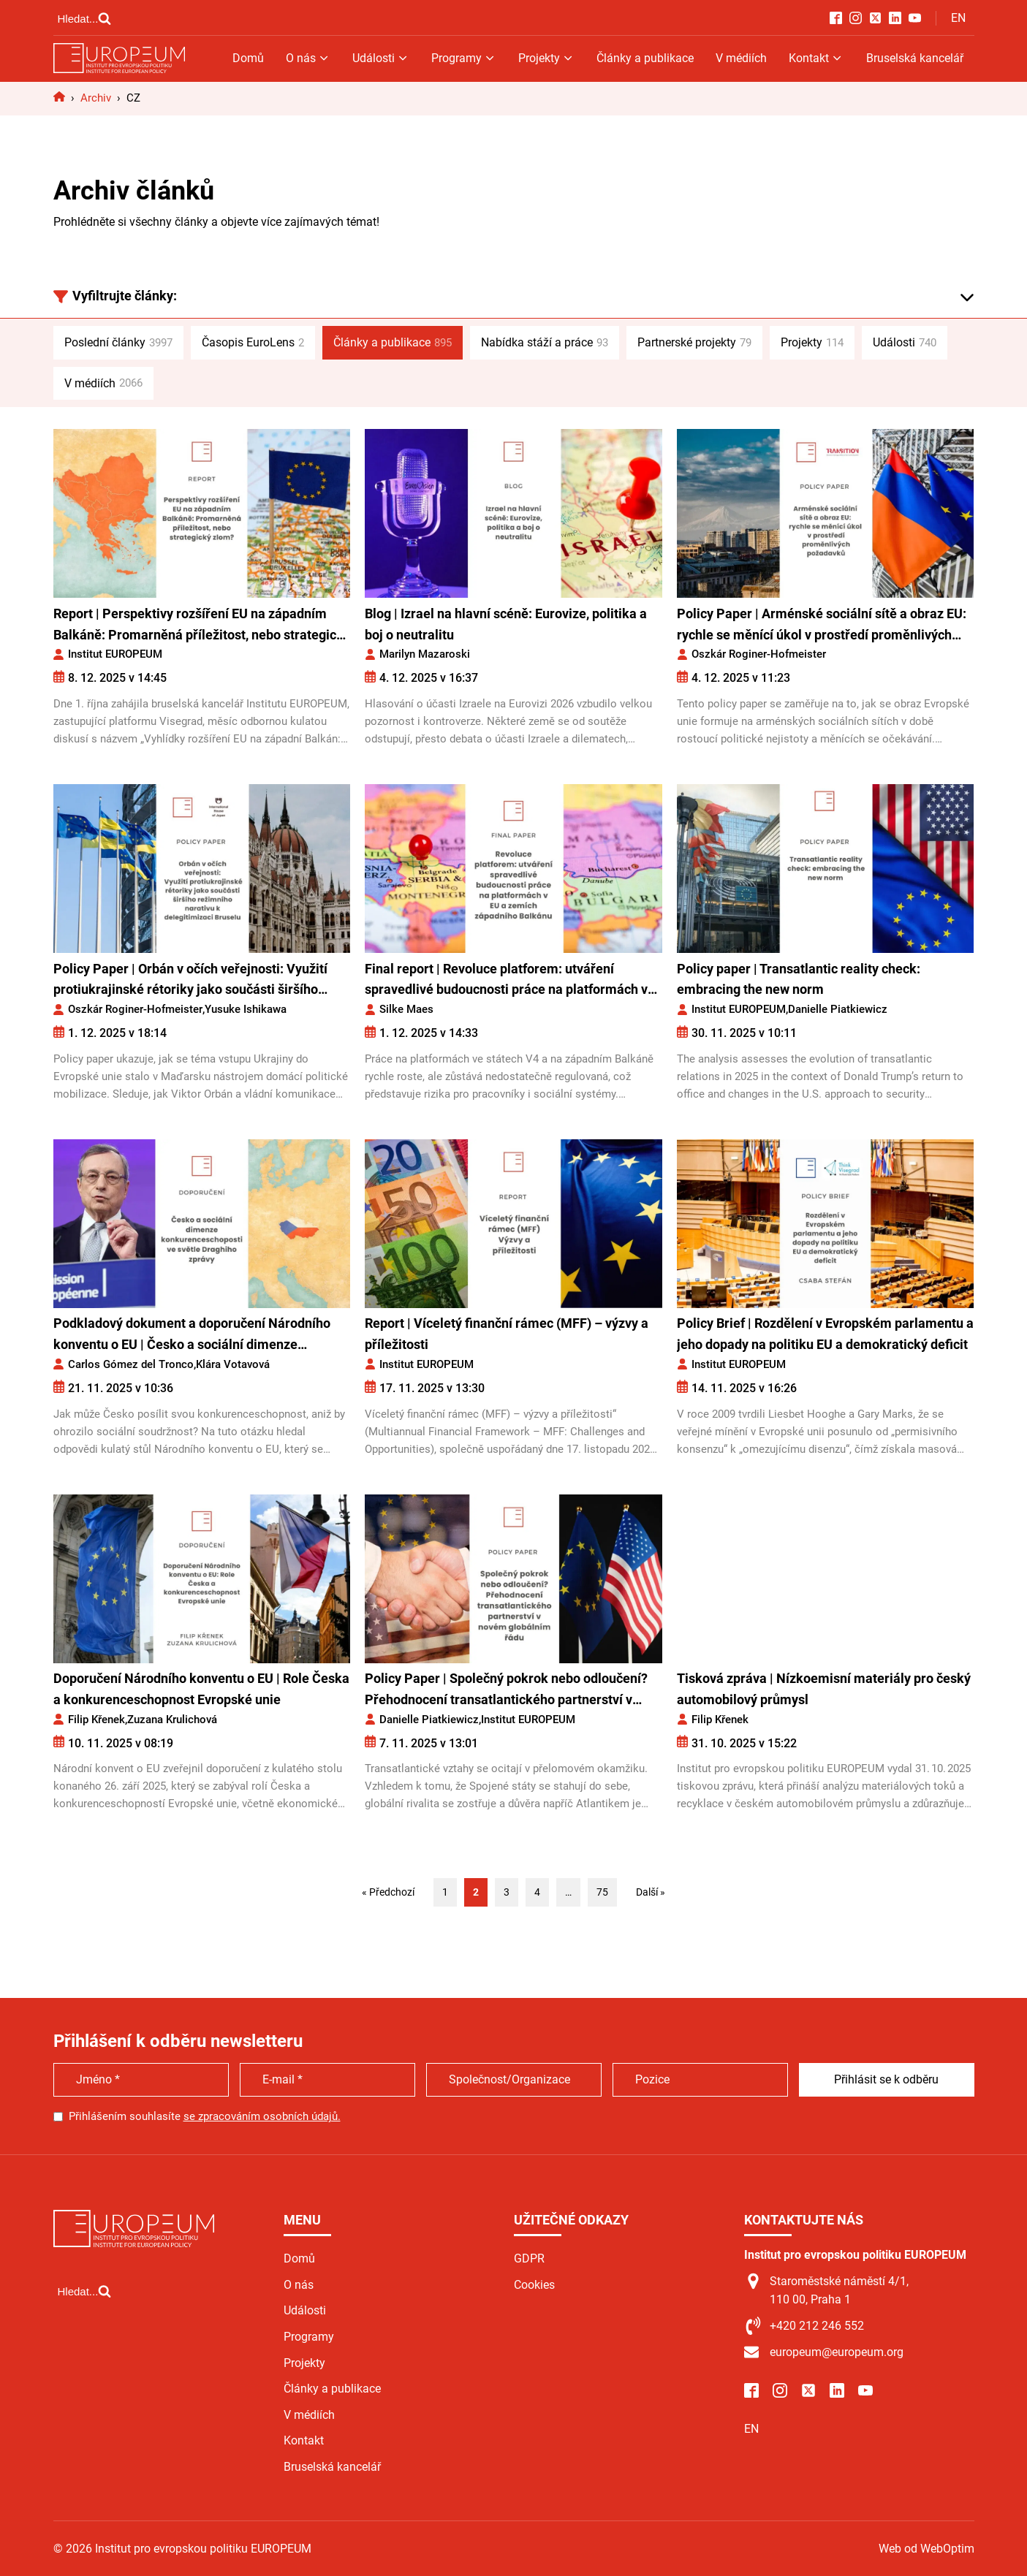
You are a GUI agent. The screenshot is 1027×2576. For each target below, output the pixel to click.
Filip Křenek (96, 1719)
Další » (650, 1892)
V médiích (741, 58)
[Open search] (84, 18)
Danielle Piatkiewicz (837, 1009)
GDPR (529, 2258)
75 (602, 1892)
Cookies (534, 2285)
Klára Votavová (233, 1364)
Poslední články (118, 343)
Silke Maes (406, 1009)
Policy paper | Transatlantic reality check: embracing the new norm (798, 979)
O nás (308, 58)
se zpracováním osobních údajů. (262, 2116)
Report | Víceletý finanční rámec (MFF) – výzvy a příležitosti (506, 1333)
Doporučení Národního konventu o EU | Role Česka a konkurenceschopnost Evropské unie (201, 1689)
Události (380, 58)
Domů (248, 58)
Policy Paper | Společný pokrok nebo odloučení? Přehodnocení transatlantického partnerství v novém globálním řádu (506, 1691)
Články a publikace (645, 58)
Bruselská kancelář (914, 58)
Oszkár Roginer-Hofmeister (758, 654)
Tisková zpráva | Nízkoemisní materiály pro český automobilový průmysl (824, 1689)
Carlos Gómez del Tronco (131, 1364)
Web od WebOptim (926, 2549)
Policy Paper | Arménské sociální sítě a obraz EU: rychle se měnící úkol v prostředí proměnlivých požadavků (821, 626)
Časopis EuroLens (253, 343)
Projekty (546, 58)
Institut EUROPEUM (115, 654)
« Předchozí (388, 1892)
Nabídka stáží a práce (544, 343)
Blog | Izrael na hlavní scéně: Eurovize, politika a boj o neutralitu (506, 624)
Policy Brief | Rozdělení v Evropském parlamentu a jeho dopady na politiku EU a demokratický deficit (825, 1333)
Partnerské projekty (694, 343)
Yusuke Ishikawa (246, 1009)
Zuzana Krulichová (172, 1719)
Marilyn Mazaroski (424, 654)
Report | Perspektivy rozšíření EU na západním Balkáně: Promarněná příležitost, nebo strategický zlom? (201, 626)
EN (958, 18)
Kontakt (816, 58)
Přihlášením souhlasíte (205, 2116)
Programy (463, 58)
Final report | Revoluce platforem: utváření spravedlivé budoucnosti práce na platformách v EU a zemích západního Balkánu (506, 981)
